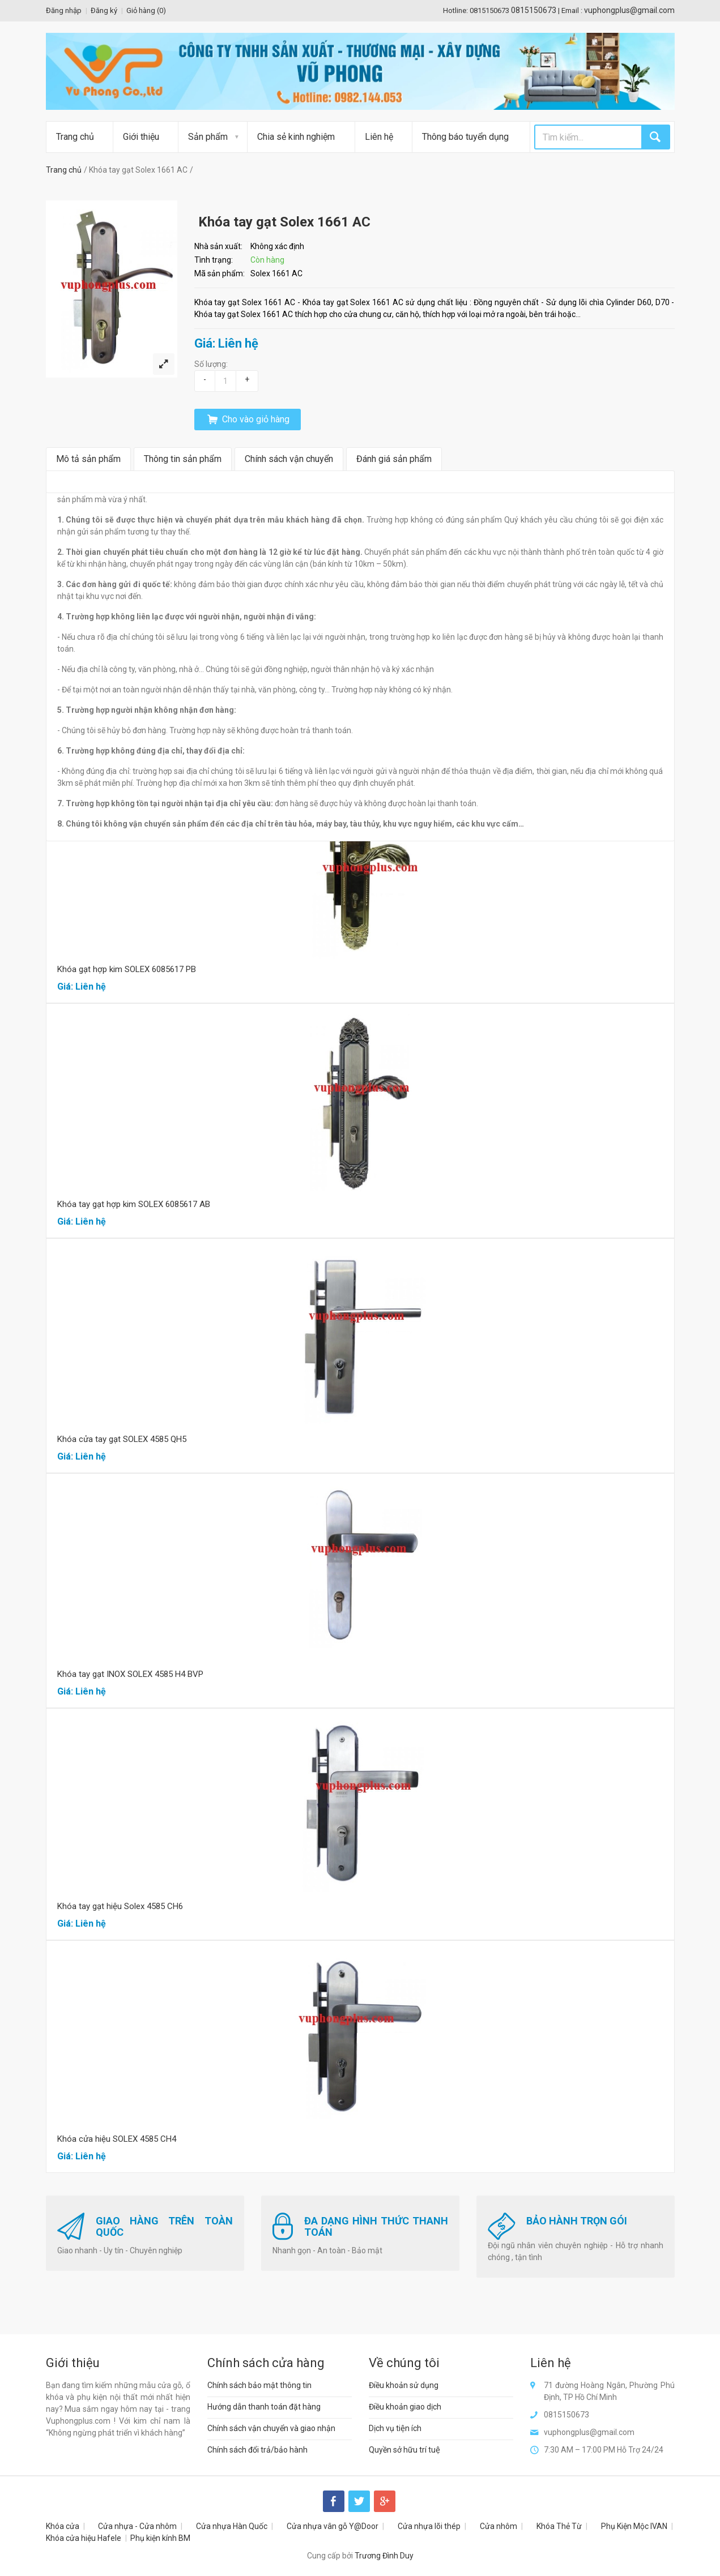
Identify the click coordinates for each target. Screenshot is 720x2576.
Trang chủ (75, 136)
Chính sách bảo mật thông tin (259, 2385)
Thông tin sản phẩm (182, 458)
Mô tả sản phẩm (88, 458)
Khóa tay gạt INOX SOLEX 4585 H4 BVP (130, 1674)
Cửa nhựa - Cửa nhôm (137, 2526)
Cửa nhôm (498, 2526)
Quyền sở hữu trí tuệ (404, 2449)
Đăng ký (104, 10)
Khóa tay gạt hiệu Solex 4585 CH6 (120, 1906)
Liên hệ (379, 136)
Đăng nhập (64, 10)
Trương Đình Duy (384, 2555)
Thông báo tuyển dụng (465, 136)
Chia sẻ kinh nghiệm (296, 136)
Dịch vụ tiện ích (395, 2428)
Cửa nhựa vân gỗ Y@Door (332, 2526)
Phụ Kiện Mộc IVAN (634, 2526)
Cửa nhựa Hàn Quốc (231, 2526)
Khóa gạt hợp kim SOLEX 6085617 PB (126, 969)
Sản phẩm (208, 136)
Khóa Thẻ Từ (559, 2526)
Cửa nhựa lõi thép (429, 2526)
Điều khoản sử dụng (403, 2385)
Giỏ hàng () (146, 10)
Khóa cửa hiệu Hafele (83, 2538)
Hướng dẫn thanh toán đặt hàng (264, 2406)
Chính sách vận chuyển (289, 458)
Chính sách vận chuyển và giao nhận (271, 2428)
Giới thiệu (141, 136)
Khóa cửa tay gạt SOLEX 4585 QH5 (121, 1439)
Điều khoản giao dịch (405, 2406)
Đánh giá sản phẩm (394, 458)
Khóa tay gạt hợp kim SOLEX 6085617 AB (133, 1204)
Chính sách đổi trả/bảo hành (257, 2449)
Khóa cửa (62, 2526)
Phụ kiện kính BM (160, 2538)
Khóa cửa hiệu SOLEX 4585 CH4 (116, 2139)
